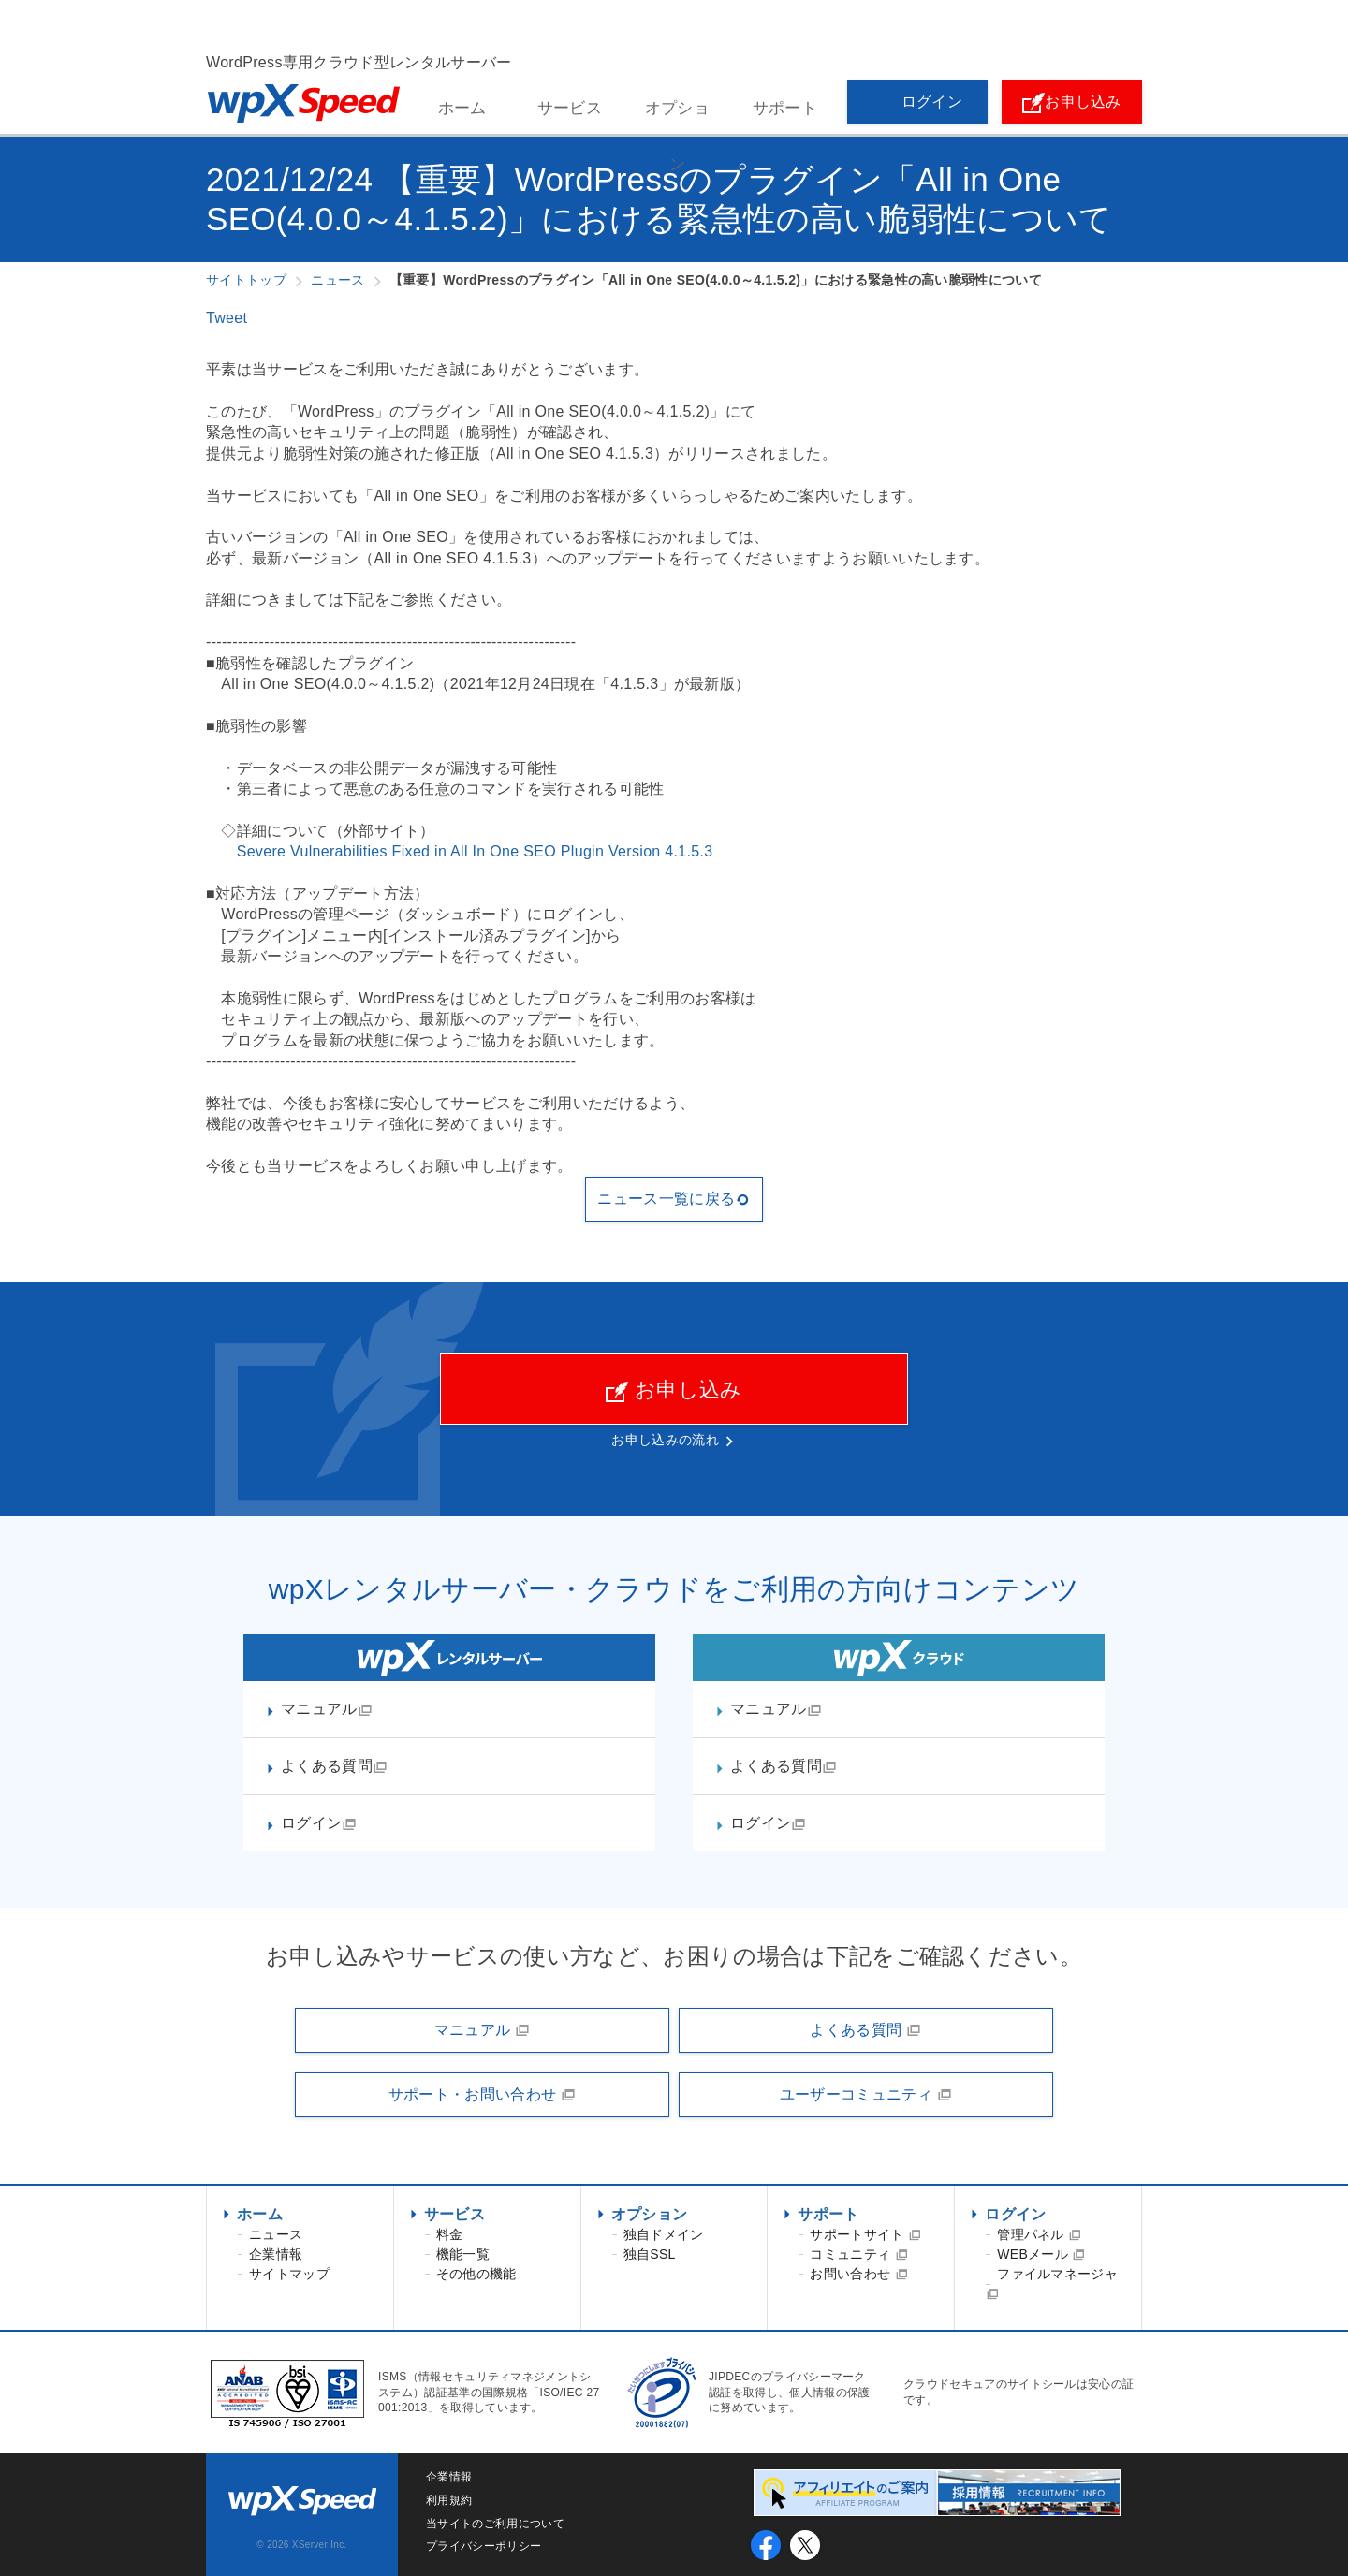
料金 (449, 2234)
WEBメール (1041, 2254)
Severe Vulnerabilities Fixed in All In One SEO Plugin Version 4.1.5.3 (475, 851)
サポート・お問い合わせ (482, 2094)
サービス (569, 108)
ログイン (917, 103)
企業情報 (275, 2254)
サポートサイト (865, 2234)
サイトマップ (289, 2273)
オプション (677, 118)
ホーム (462, 108)
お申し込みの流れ (665, 1439)
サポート (785, 108)
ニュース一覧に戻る (673, 1199)
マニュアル (327, 1709)
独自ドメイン (663, 2234)
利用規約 (449, 2500)
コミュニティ (858, 2254)
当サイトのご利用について (495, 2523)
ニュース (275, 2234)
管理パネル (1039, 2234)
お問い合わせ (858, 2273)
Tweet (226, 318)
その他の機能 (476, 2273)
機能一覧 (463, 2254)
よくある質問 (334, 1766)
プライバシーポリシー (483, 2546)
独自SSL (649, 2254)
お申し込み (1071, 103)
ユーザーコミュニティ (866, 2094)
